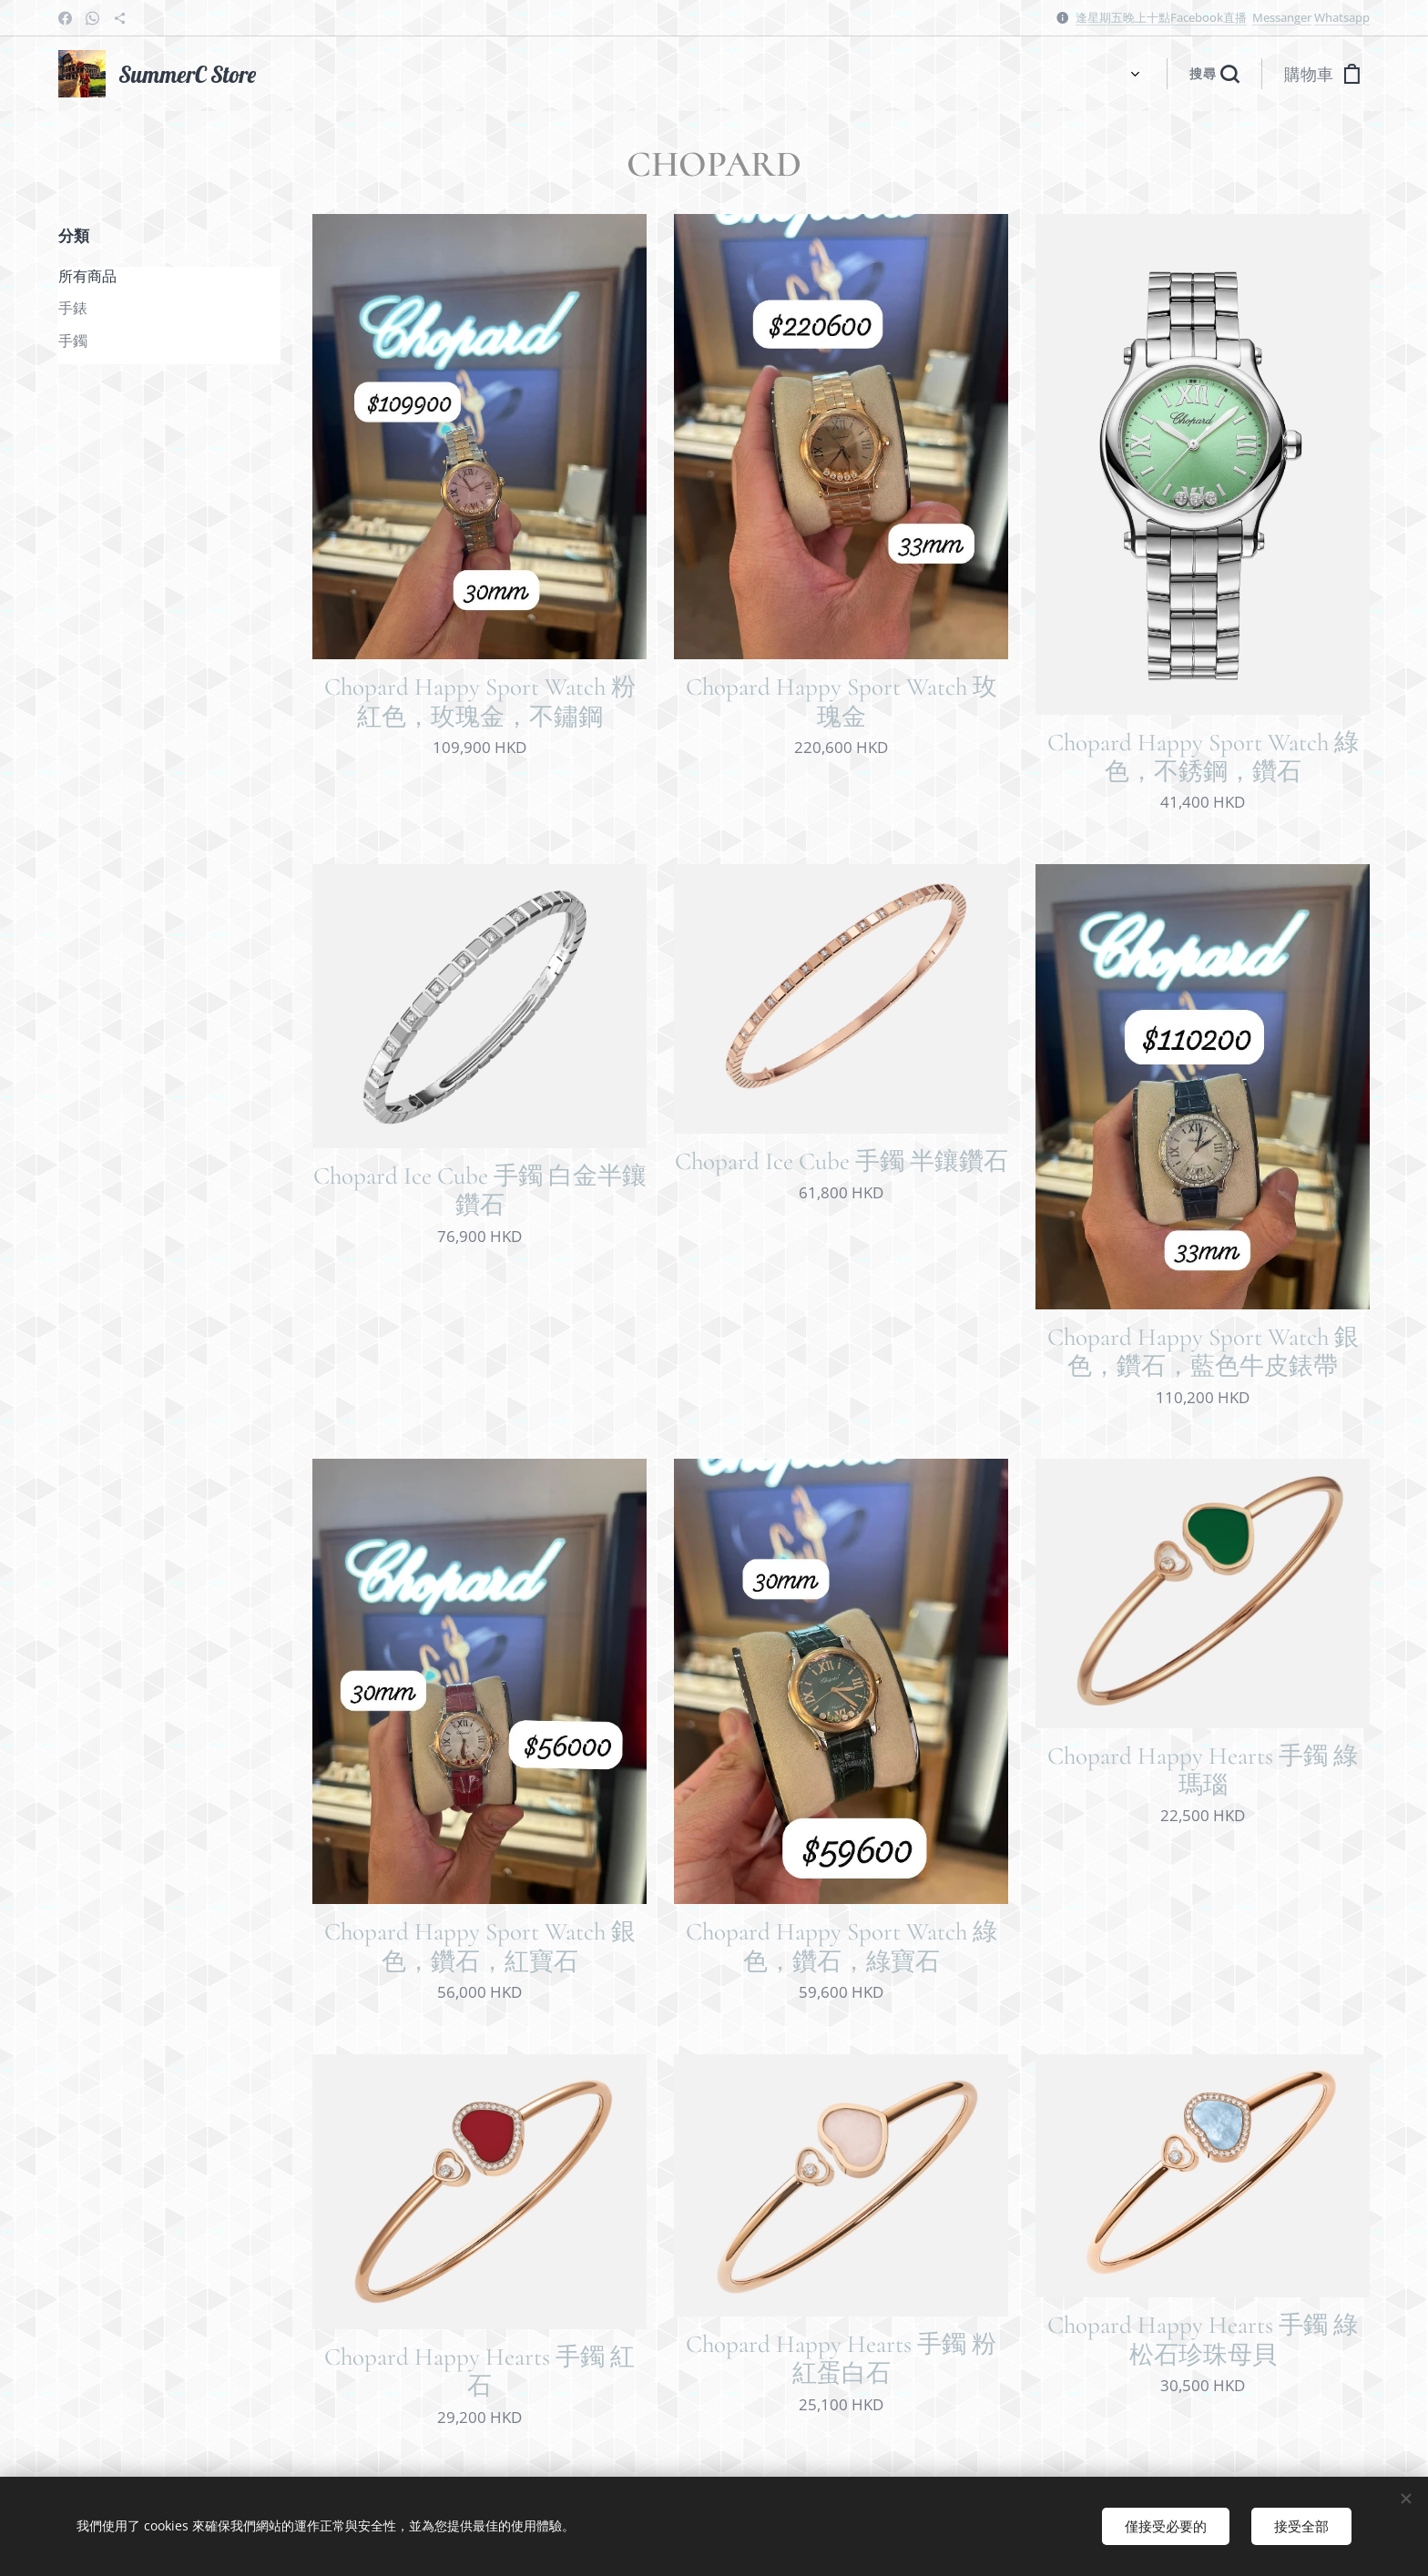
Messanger (1281, 17)
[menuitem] (304, 74)
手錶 (72, 308)
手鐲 (72, 341)
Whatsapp (1342, 17)
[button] (1214, 74)
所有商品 (87, 276)
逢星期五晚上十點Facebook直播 (1161, 17)
